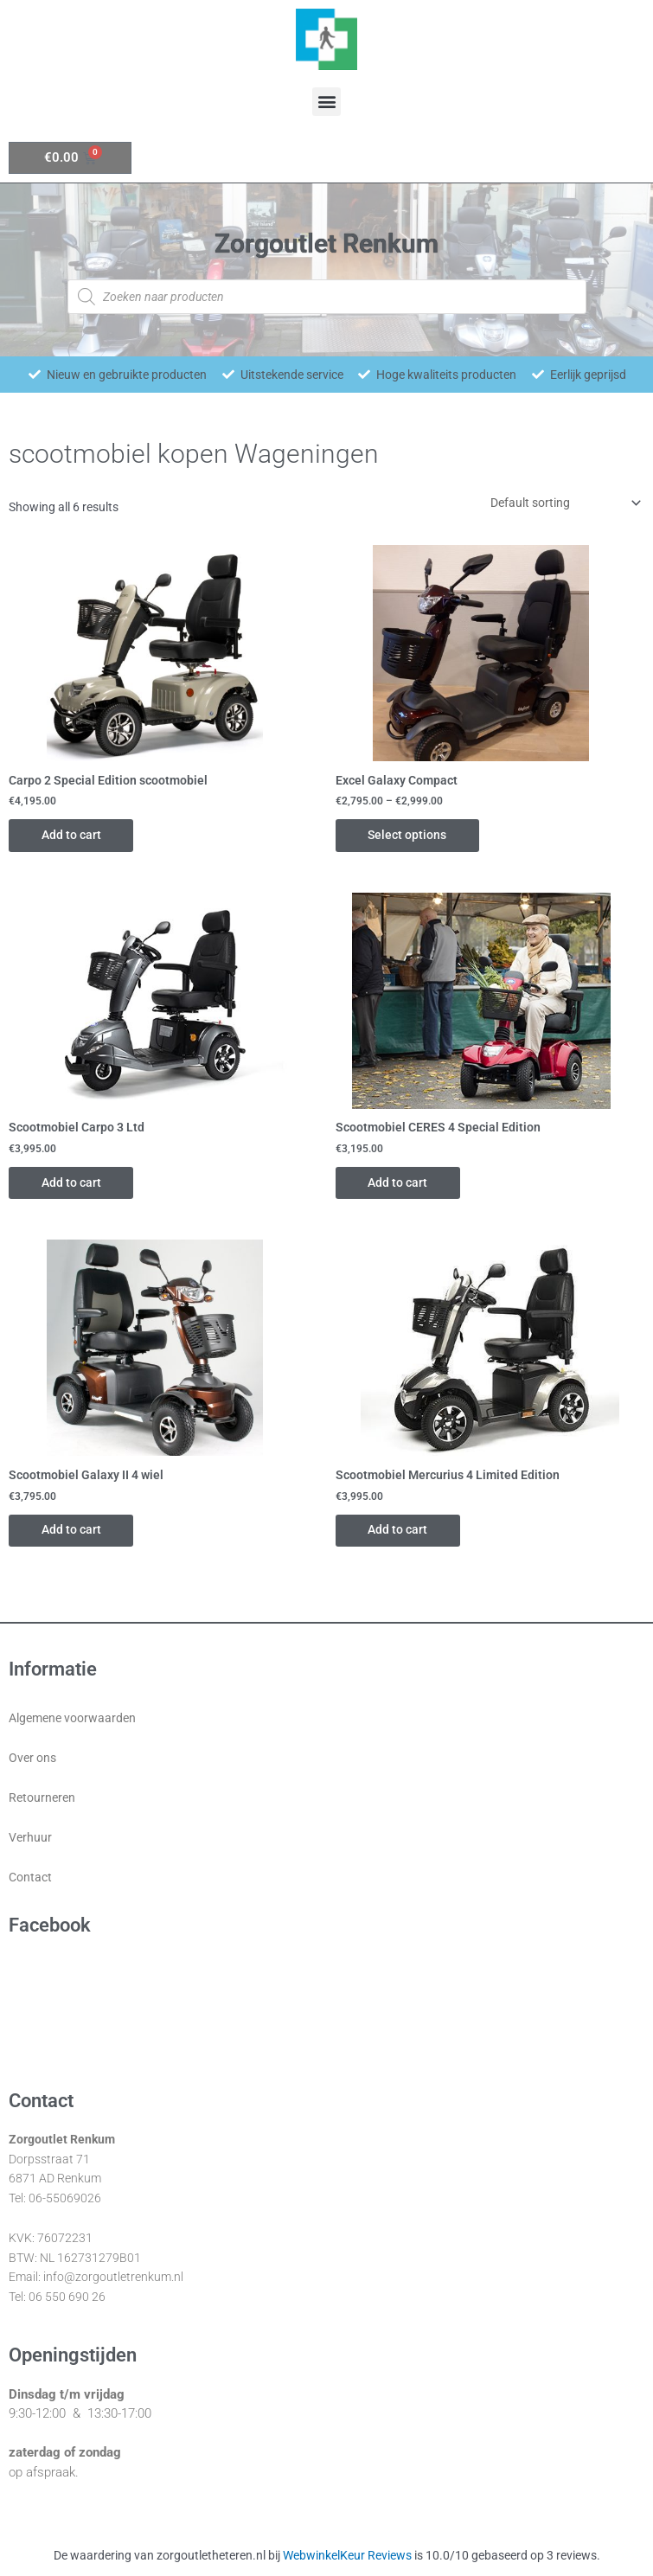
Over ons (32, 1759)
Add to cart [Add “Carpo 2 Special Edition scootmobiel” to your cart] (73, 835)
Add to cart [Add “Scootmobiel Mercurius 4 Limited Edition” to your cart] (400, 1531)
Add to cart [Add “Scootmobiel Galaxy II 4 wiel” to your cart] (73, 1531)
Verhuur (30, 1839)
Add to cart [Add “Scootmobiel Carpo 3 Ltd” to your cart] (73, 1183)
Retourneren (42, 1799)
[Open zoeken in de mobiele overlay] (326, 296)
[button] (326, 101)
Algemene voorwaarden (72, 1720)
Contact (30, 1879)
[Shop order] (562, 503)
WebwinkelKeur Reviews (347, 2557)
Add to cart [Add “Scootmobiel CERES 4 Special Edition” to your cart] (400, 1183)
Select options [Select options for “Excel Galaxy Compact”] (409, 835)
